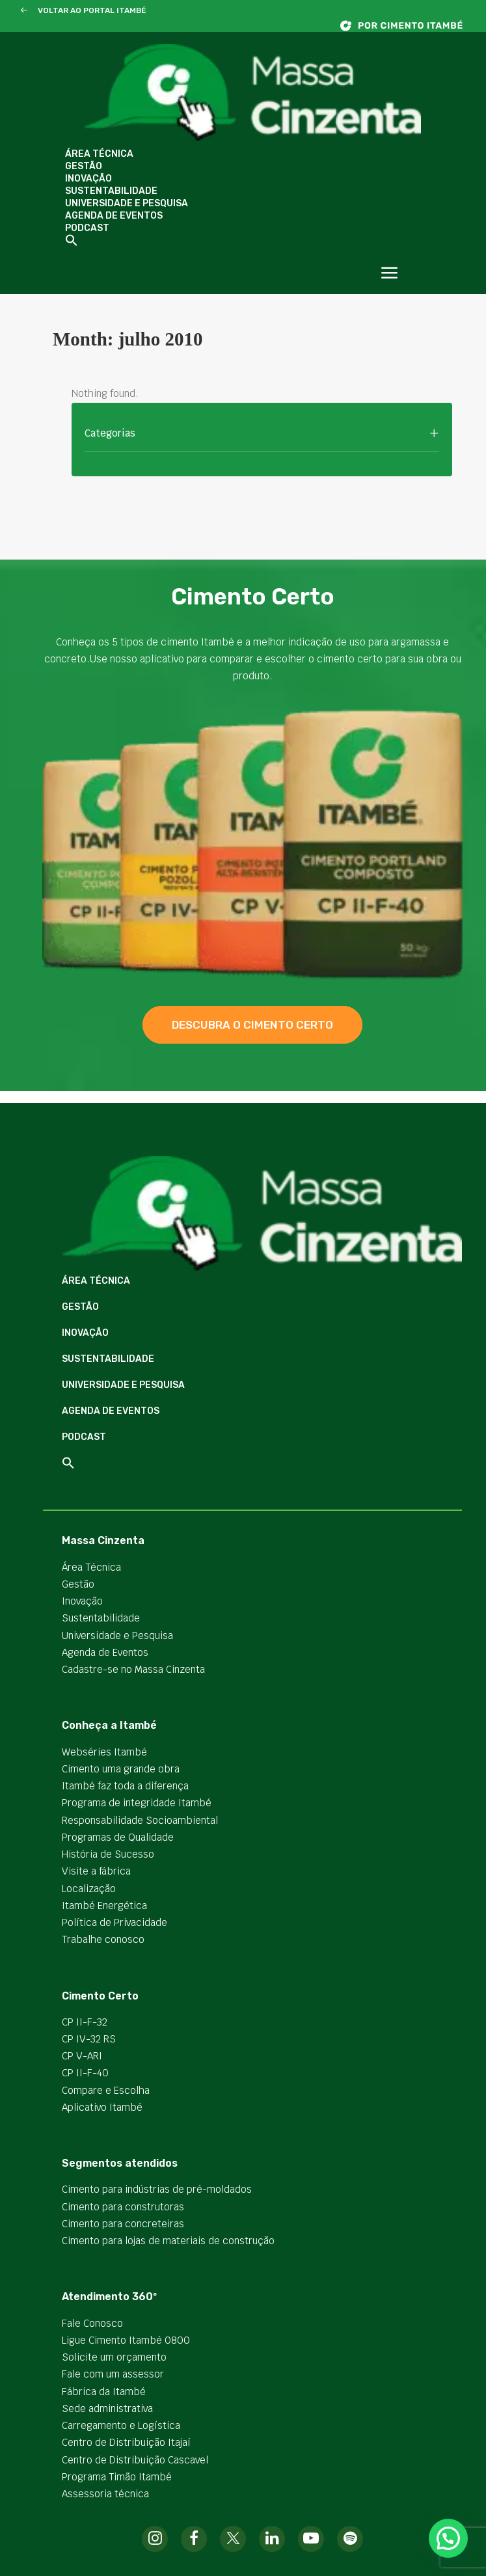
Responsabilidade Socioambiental (140, 1820)
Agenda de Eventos (114, 215)
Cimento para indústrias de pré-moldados (157, 2189)
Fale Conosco (92, 2323)
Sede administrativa (107, 2408)
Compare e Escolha (106, 2090)
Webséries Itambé (104, 1752)
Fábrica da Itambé (104, 2391)
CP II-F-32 (84, 2022)
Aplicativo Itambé (102, 2107)
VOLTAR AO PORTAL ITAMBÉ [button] (92, 10)
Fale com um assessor (113, 2374)
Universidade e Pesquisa (126, 203)
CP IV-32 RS (89, 2039)
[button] (24, 11)
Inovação (88, 178)
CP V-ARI (82, 2056)
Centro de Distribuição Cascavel (135, 2460)
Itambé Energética (104, 1905)
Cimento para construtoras (123, 2207)
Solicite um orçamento (114, 2357)
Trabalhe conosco (103, 1939)
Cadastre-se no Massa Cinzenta (133, 1669)
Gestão (83, 166)
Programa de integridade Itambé (136, 1802)
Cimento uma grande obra (121, 1769)
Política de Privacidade (114, 1922)
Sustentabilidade (111, 191)
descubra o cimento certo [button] (252, 1024)
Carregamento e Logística (121, 2425)
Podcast (87, 228)
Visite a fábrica (96, 1871)
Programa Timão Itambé (117, 2477)
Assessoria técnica (105, 2494)
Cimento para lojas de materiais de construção (168, 2240)
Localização (89, 1888)
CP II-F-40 (85, 2073)
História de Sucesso (108, 1854)
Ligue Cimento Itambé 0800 (126, 2340)
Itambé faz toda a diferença (125, 1786)
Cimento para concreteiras (123, 2223)
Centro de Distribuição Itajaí (126, 2442)
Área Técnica (99, 153)
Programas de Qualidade (118, 1837)
